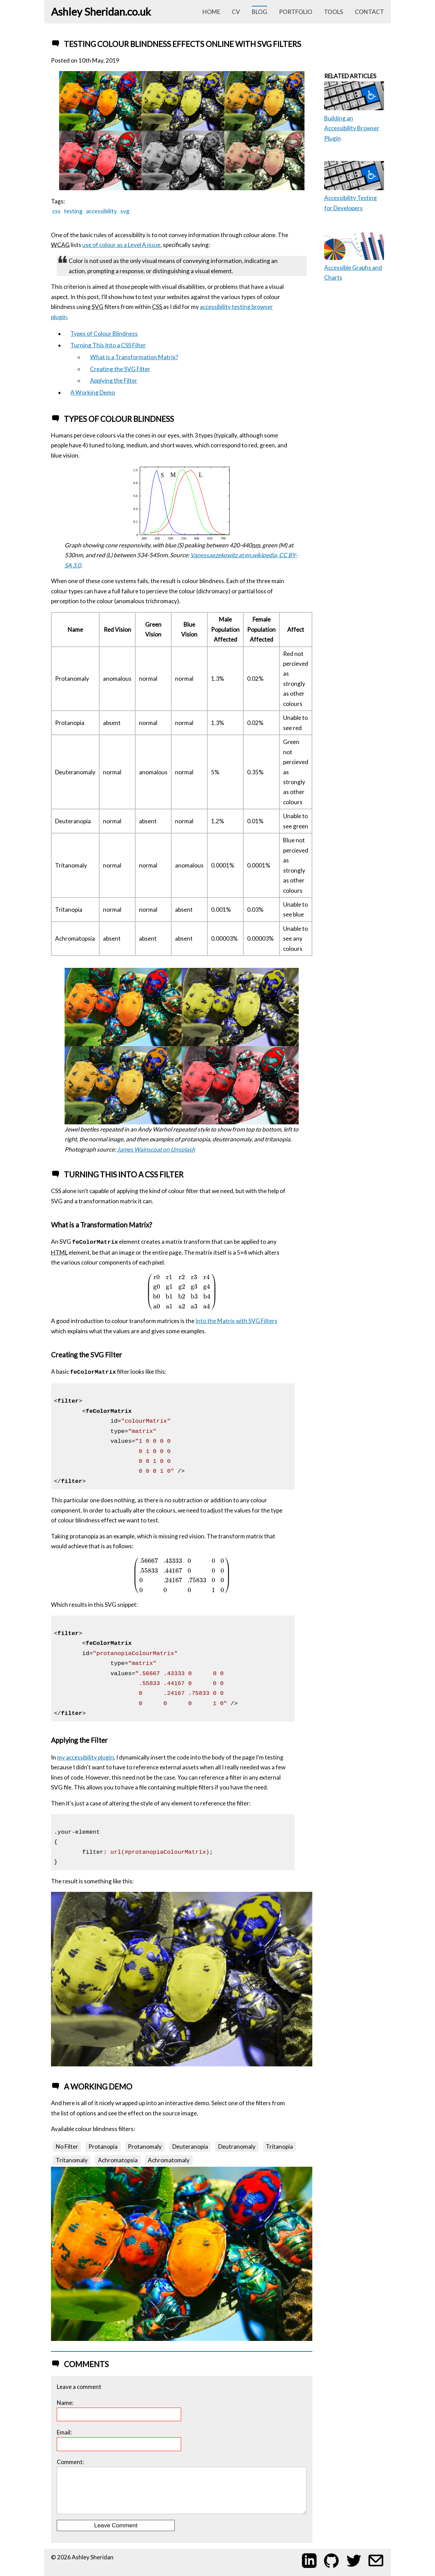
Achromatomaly (169, 2160)
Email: (119, 2440)
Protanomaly (145, 2146)
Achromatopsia (118, 2160)
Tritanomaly (72, 2160)
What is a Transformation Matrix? (134, 357)
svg (124, 211)
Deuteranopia (190, 2146)
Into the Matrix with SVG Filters (236, 1320)
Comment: (181, 2486)
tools (333, 11)
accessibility (101, 211)
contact (369, 11)
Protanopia (103, 2146)
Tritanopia (279, 2146)
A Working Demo (92, 392)
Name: (119, 2410)
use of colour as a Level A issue (121, 244)
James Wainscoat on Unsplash (156, 1149)
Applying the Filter (113, 380)
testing (73, 211)
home (211, 11)
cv (236, 11)
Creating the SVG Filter (120, 369)
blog (259, 11)
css (56, 211)
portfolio (295, 11)
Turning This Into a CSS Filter (108, 345)
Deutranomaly (237, 2146)
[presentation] (181, 1291)
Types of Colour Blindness (104, 333)
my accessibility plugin (85, 1757)
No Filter (67, 2146)
